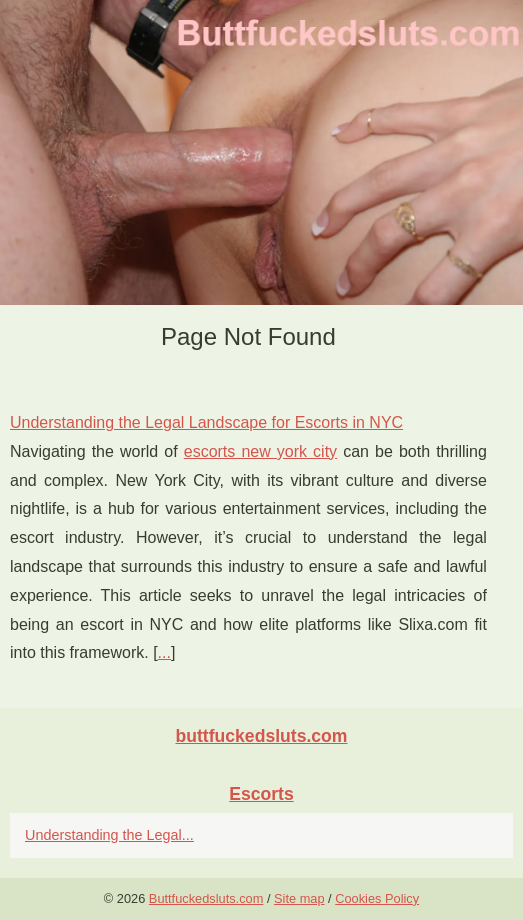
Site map (299, 898)
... (164, 652)
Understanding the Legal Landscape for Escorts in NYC (206, 422)
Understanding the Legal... (109, 835)
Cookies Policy (377, 898)
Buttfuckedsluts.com (206, 898)
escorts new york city (260, 451)
